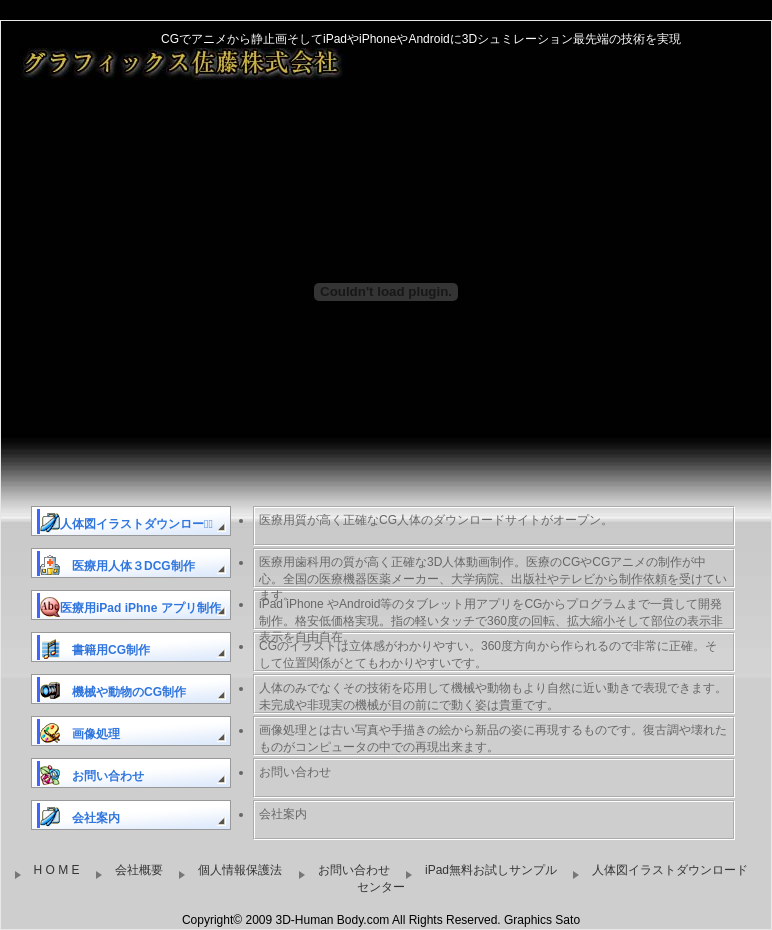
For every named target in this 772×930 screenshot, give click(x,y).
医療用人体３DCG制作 (117, 565)
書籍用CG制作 (95, 649)
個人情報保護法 (236, 871)
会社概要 (135, 871)
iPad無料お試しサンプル (487, 871)
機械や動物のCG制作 (113, 691)
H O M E (53, 871)
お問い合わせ (92, 775)
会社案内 (80, 817)
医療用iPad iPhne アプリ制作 (130, 607)
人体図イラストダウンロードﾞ (126, 523)
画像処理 (80, 733)
